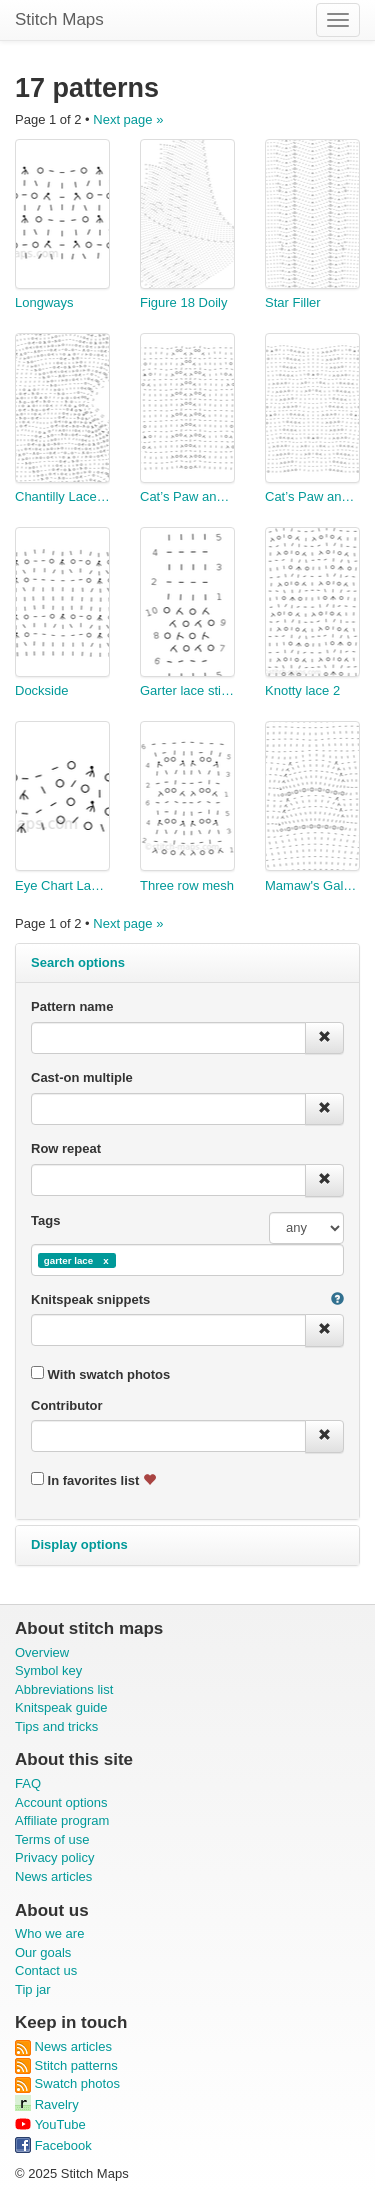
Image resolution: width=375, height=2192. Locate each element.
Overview (42, 1652)
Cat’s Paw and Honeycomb (187, 496)
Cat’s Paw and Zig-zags (312, 496)
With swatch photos (100, 1374)
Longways (44, 302)
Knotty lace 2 (302, 690)
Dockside (41, 690)
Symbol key (48, 1670)
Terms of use (52, 1839)
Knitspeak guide (61, 1707)
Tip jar (33, 1989)
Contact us (46, 1970)
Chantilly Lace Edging (62, 496)
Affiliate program (62, 1820)
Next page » (128, 119)
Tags (45, 1220)
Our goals (43, 1952)
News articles (53, 1876)
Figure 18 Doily (183, 302)
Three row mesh (187, 885)
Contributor (66, 1405)
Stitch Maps (59, 19)
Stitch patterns (66, 2065)
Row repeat (66, 1148)
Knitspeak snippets (90, 1299)
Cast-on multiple (82, 1077)
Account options (61, 1802)
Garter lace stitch (187, 690)
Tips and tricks (56, 1726)
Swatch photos (67, 2083)
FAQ (28, 1783)
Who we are (49, 1933)
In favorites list (93, 1480)
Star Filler (293, 302)
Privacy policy (54, 1857)
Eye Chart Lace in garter (62, 885)
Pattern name (72, 1006)
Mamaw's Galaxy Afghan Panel (312, 885)
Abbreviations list (64, 1689)
